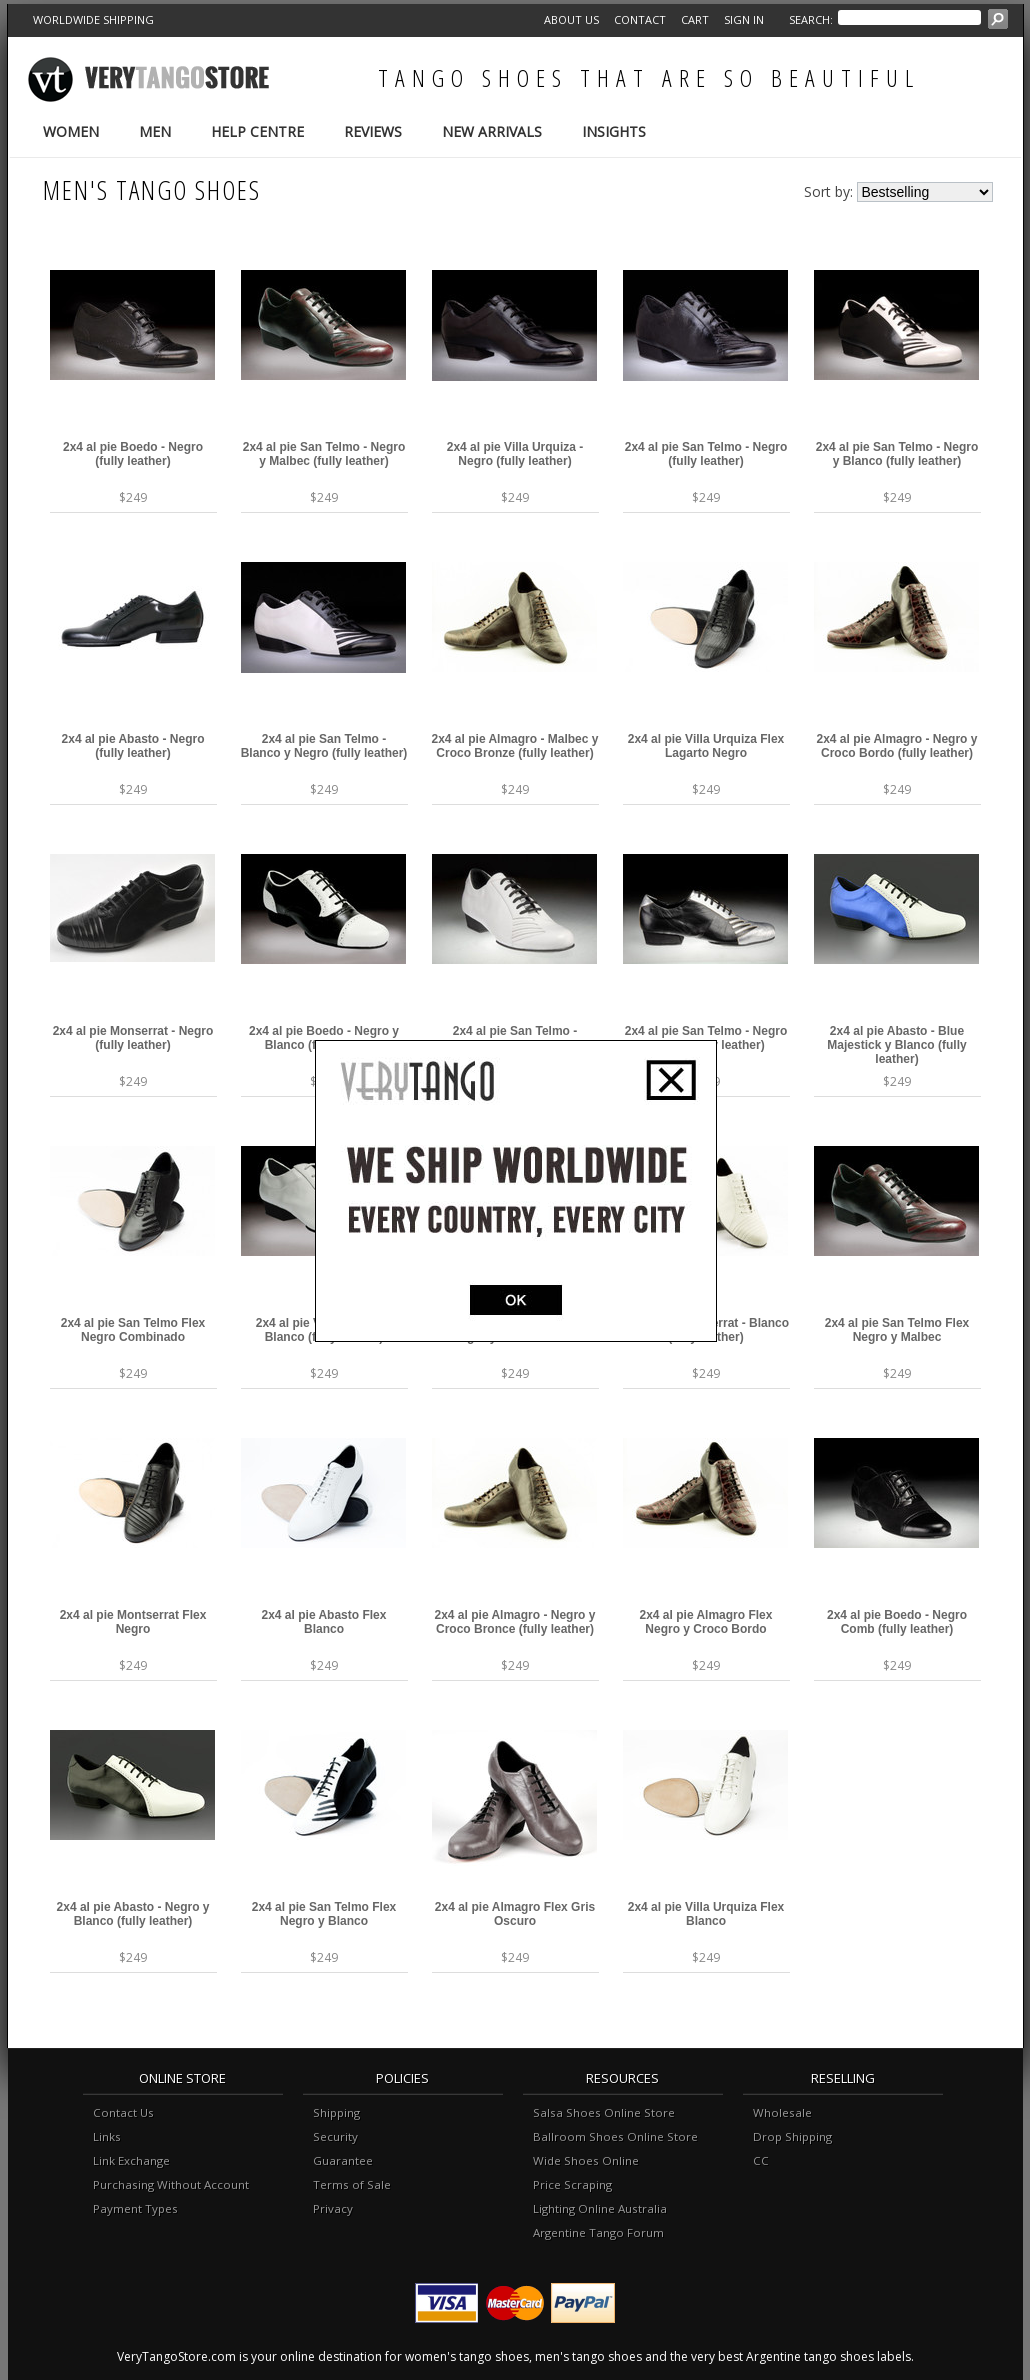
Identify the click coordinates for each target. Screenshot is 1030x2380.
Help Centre (257, 131)
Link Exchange (131, 2160)
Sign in (744, 19)
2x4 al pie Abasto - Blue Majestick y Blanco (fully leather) (896, 1045)
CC (761, 2160)
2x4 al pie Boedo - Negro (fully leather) (133, 454)
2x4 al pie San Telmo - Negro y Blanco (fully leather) (897, 454)
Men (155, 131)
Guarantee (343, 2160)
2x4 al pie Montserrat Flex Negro (133, 1622)
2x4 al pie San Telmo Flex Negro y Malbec (897, 1330)
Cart (695, 19)
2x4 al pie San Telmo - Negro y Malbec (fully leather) (324, 454)
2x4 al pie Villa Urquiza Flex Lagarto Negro (706, 746)
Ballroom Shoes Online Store (615, 2136)
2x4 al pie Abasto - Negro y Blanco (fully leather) (133, 1914)
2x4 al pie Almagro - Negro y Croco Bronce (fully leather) (515, 1622)
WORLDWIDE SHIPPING (93, 19)
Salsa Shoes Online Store (604, 2112)
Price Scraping (572, 2184)
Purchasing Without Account (171, 2184)
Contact (640, 19)
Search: (811, 19)
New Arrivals (492, 131)
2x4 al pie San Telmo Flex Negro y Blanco (324, 1914)
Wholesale (782, 2112)
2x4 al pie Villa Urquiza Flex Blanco (706, 1914)
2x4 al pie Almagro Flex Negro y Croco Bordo (706, 1622)
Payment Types (135, 2208)
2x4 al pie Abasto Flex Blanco (324, 1622)
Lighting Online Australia (600, 2208)
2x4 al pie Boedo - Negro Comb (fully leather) (897, 1622)
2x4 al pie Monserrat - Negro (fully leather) (133, 1038)
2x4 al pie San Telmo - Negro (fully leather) (706, 454)
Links (107, 2136)
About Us (571, 19)
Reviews (373, 131)
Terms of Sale (352, 2184)
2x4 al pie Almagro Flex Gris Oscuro (515, 1914)
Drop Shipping (792, 2136)
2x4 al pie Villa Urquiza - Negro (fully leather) (515, 454)
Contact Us (123, 2112)
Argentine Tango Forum (598, 2232)
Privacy (333, 2208)
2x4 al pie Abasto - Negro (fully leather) (133, 746)
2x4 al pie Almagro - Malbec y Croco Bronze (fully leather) (515, 746)
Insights (614, 131)
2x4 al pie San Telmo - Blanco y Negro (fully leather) (324, 746)
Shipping (336, 2112)
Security (335, 2136)
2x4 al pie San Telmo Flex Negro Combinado (133, 1330)
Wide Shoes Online (586, 2160)
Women (71, 131)
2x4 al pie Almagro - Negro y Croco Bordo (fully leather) (897, 746)
